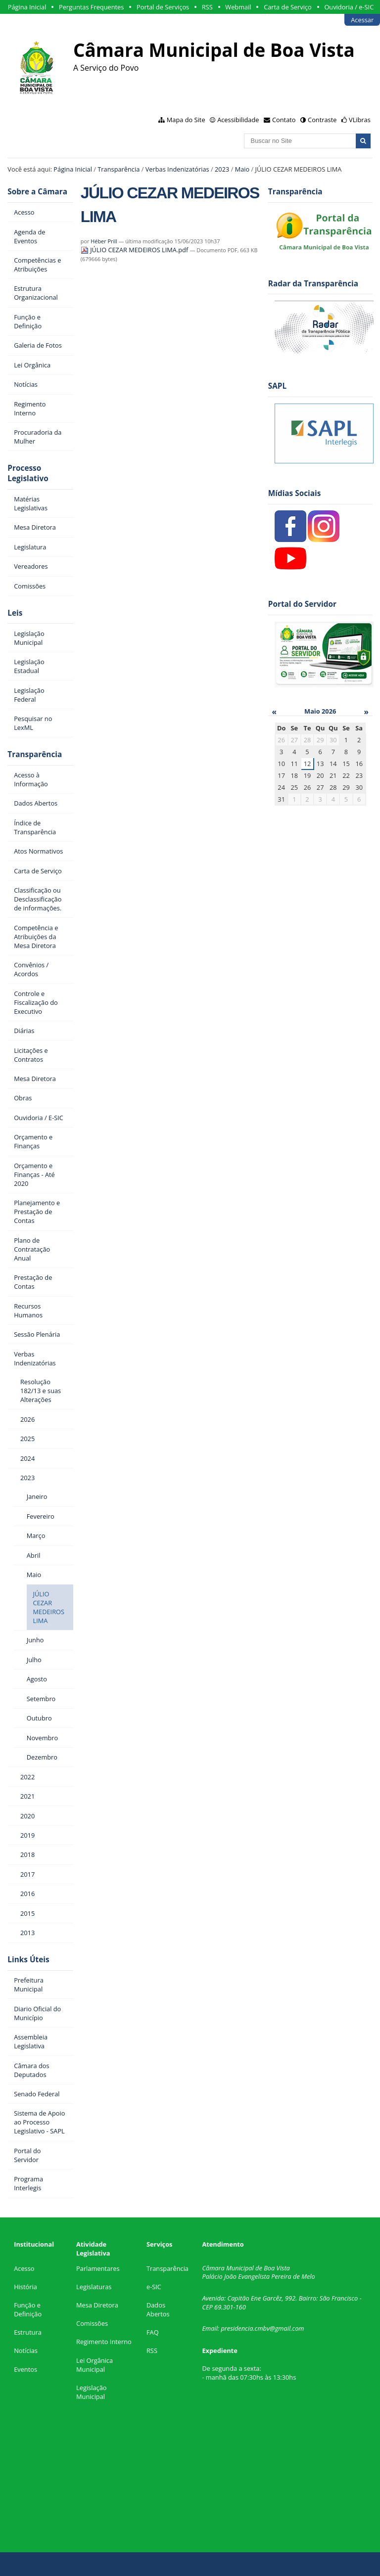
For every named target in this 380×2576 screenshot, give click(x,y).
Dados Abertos (158, 2309)
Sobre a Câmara (37, 191)
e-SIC (153, 2286)
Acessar (362, 19)
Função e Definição (28, 2309)
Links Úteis (28, 1959)
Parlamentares (97, 2268)
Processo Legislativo (27, 473)
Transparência (118, 169)
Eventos (25, 2369)
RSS (207, 6)
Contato (284, 119)
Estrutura (28, 2332)
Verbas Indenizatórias (177, 169)
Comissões (92, 2323)
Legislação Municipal (91, 2392)
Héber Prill (104, 241)
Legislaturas (93, 2286)
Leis (14, 613)
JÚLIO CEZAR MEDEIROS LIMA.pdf (135, 249)
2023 (222, 169)
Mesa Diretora (97, 2305)
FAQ (152, 2332)
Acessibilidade (238, 119)
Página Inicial (27, 6)
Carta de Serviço (288, 6)
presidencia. (237, 2328)
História (25, 2286)
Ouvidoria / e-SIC (349, 6)
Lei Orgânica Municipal (94, 2365)
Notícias (26, 2350)
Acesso (24, 2268)
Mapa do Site (186, 119)
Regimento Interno (104, 2341)
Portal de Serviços (163, 6)
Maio (242, 169)
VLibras (360, 119)
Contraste (322, 119)
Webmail (238, 6)
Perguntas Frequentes (91, 6)
